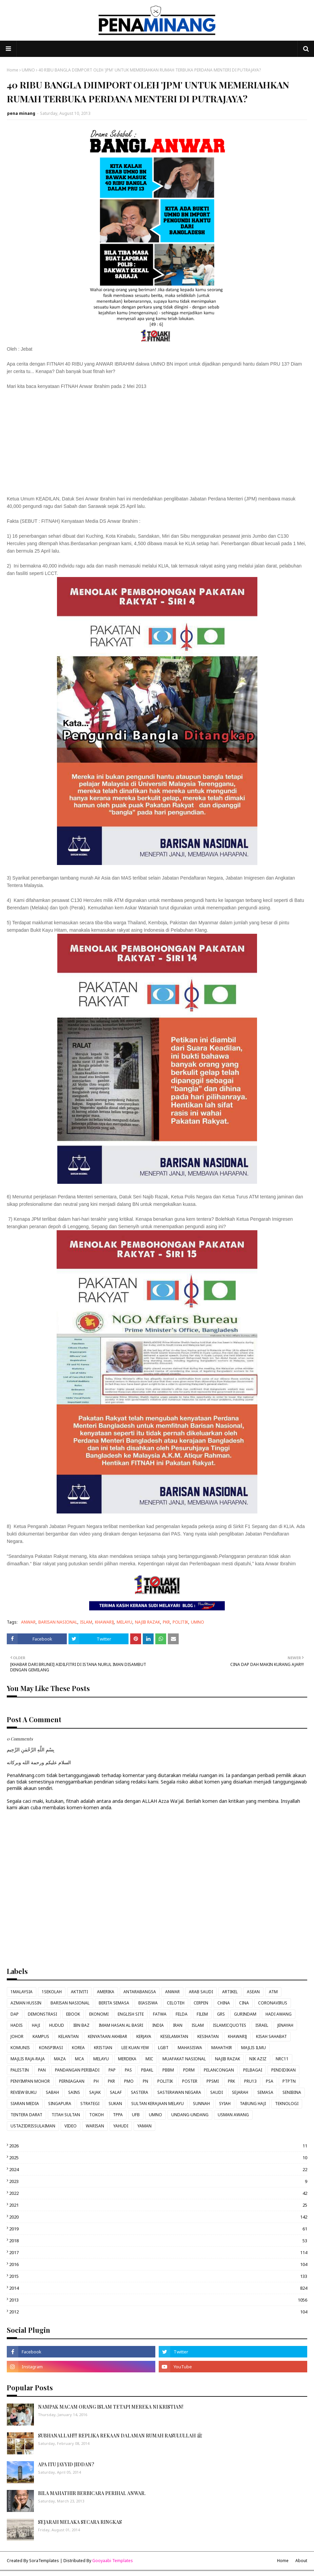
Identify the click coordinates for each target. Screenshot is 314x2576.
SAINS (74, 2092)
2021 (158, 2205)
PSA (269, 2081)
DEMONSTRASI (42, 2014)
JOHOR (17, 2036)
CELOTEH (175, 2003)
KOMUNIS (20, 2048)
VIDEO (70, 2126)
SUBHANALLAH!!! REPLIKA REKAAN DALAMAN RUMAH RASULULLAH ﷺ (120, 2435)
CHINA (223, 2003)
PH (96, 2081)
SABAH (52, 2092)
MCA (79, 2059)
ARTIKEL (230, 1992)
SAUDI (216, 2092)
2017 (158, 2252)
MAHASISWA (190, 2048)
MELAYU (124, 1622)
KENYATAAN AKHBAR (107, 2036)
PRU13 (250, 2081)
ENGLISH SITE (131, 2014)
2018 (158, 2241)
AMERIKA (105, 1992)
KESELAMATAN (174, 2036)
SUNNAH (201, 2103)
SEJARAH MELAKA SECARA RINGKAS (80, 2522)
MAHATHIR (221, 2048)
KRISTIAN (103, 2048)
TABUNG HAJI (253, 2103)
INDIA (158, 2025)
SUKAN (115, 2103)
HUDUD (56, 2025)
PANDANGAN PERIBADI (77, 2070)
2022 (158, 2193)
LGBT (163, 2048)
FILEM (202, 2014)
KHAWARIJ (104, 1622)
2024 (158, 2169)
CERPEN (201, 2003)
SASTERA (139, 2092)
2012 (158, 2312)
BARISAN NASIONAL (57, 1622)
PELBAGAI (252, 2070)
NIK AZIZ (258, 2059)
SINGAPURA (59, 2103)
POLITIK (180, 1622)
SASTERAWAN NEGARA (179, 2092)
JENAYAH (285, 2025)
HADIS (17, 2025)
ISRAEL (261, 2025)
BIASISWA (148, 2003)
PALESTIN (20, 2070)
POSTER (189, 2081)
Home (12, 70)
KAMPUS (41, 2036)
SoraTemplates (44, 2560)
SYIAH (225, 2103)
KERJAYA (143, 2036)
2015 (158, 2276)
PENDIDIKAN (283, 2070)
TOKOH (96, 2115)
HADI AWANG (279, 2014)
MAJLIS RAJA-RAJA (28, 2059)
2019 (158, 2229)
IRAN (177, 2025)
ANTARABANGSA (139, 1992)
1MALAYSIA (22, 1992)
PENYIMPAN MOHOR (30, 2081)
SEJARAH (240, 2092)
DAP (15, 2014)
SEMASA (265, 2092)
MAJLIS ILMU (253, 2048)
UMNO (28, 70)
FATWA (159, 2014)
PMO (129, 2081)
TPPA (118, 2115)
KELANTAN (68, 2036)
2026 (158, 2146)
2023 (158, 2181)
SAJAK (95, 2092)
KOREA (78, 2048)
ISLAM (86, 1622)
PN (145, 2081)
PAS (128, 2070)
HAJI (36, 2025)
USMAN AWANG (233, 2115)
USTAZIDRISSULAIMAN (33, 2126)
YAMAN (144, 2126)
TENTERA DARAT (26, 2115)
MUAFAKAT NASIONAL (184, 2059)
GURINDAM (245, 2014)
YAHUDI (120, 2126)
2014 (158, 2288)
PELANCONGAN (219, 2070)
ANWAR (28, 1622)
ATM (273, 1992)
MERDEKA (127, 2059)
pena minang (21, 113)
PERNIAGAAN (71, 2081)
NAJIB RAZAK (147, 1622)
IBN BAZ (81, 2025)
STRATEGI (89, 2103)
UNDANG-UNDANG (190, 2115)
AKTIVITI (79, 1992)
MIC (149, 2059)
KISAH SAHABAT (271, 2036)
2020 (158, 2217)
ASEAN (253, 1992)
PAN (42, 2070)
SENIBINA (291, 2092)
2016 (158, 2264)
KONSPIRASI (51, 2048)
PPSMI (213, 2081)
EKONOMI (99, 2014)
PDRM (189, 2070)
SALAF (116, 2092)
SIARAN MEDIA (25, 2103)
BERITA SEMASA (114, 2003)
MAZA (60, 2059)
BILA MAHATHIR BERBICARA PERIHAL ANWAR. (91, 2493)
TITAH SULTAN (66, 2115)
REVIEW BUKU (24, 2092)
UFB (136, 2115)
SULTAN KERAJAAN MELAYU (157, 2103)
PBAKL (147, 2070)
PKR (166, 1622)
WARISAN (95, 2126)
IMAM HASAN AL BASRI (121, 2025)
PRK (231, 2081)
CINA (244, 2003)
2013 (158, 2300)
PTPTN (289, 2081)
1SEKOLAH (52, 1992)
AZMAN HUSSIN (26, 2003)
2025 (158, 2158)
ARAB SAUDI (201, 1992)
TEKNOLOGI (286, 2103)
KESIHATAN (208, 2036)
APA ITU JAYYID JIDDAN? (66, 2464)
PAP (112, 2070)
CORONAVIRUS (272, 2003)
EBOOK (73, 2014)
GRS (221, 2014)
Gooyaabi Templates (112, 2560)
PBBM (168, 2070)
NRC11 (282, 2059)
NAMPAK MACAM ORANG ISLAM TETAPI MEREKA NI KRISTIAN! (110, 2407)
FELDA (182, 2014)
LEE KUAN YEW (135, 2048)
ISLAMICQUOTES (229, 2025)
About (301, 2560)
